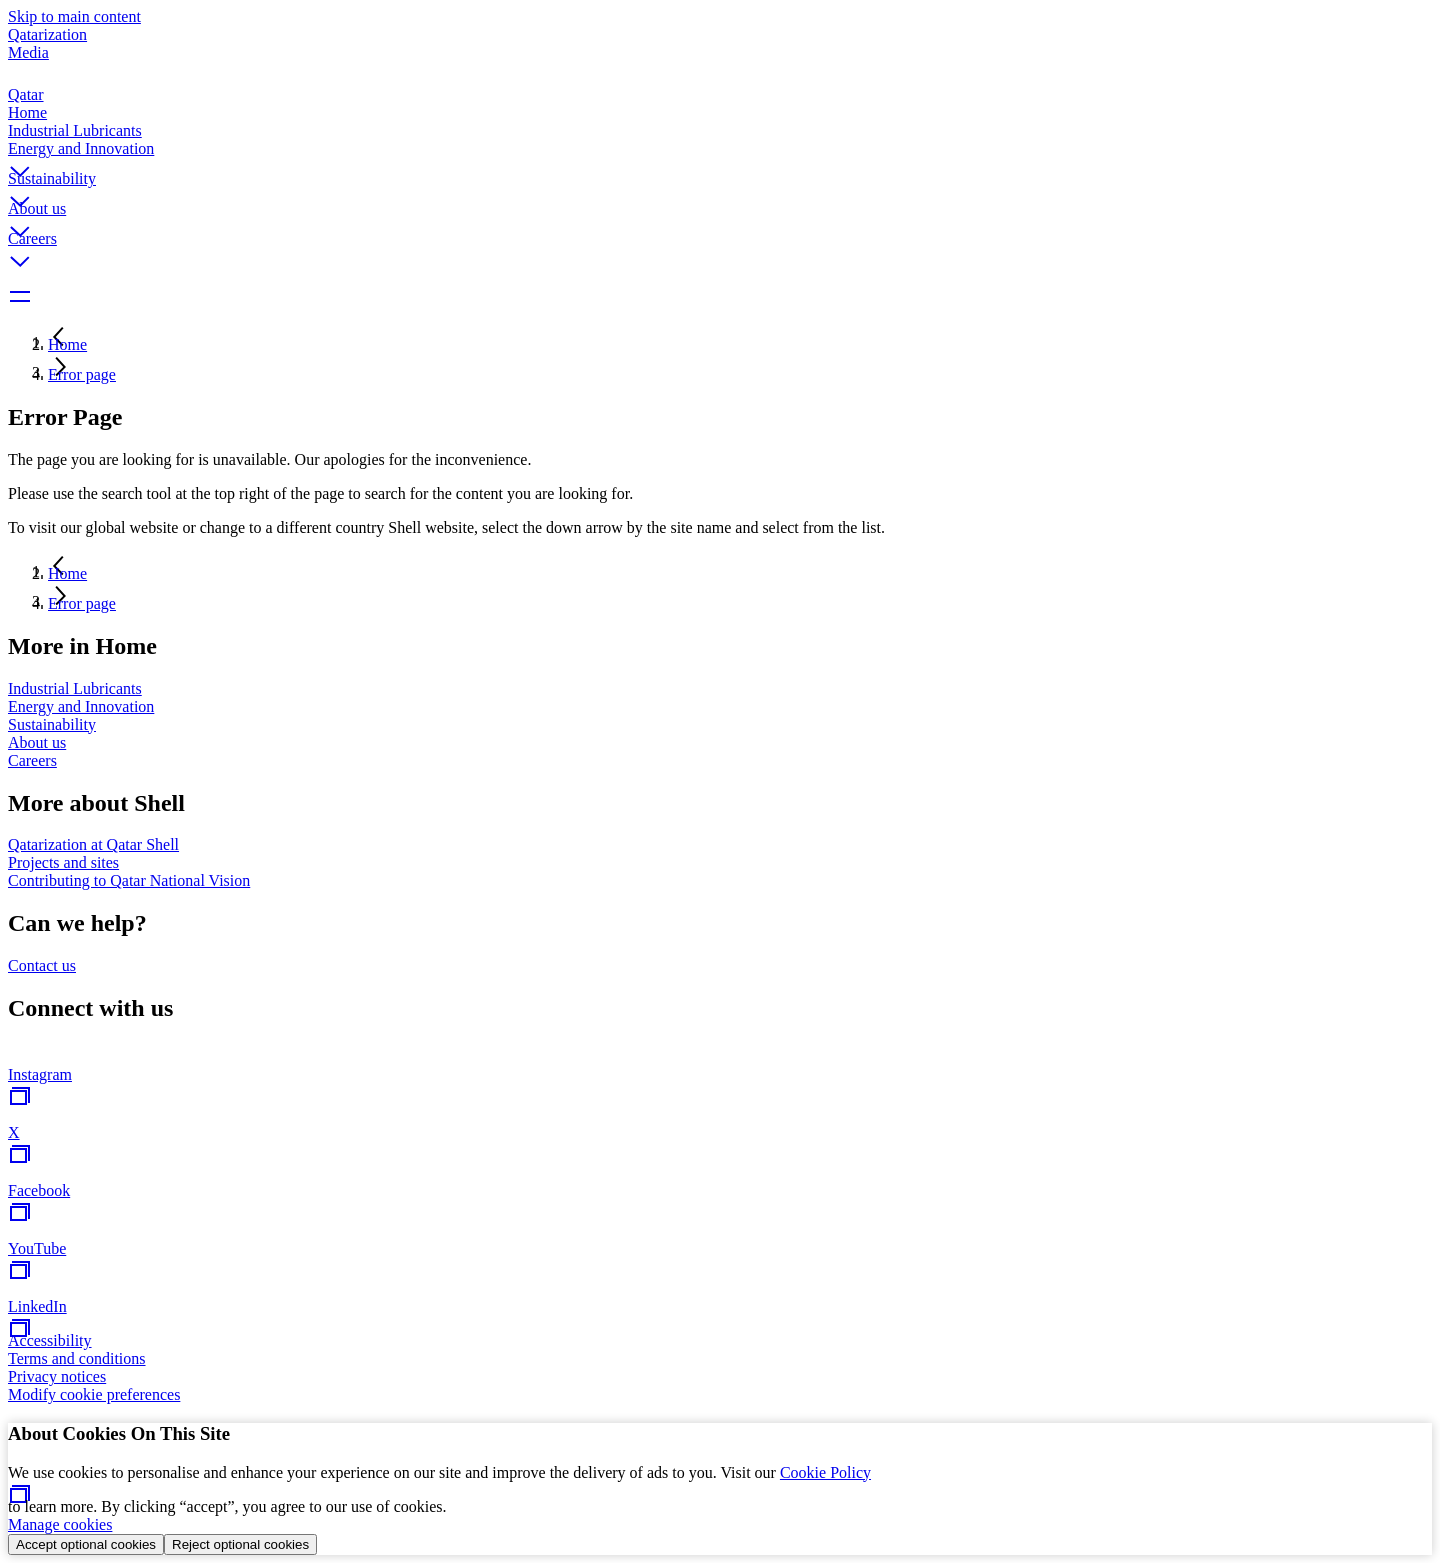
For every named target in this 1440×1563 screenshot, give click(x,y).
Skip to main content (74, 16)
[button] (720, 155)
